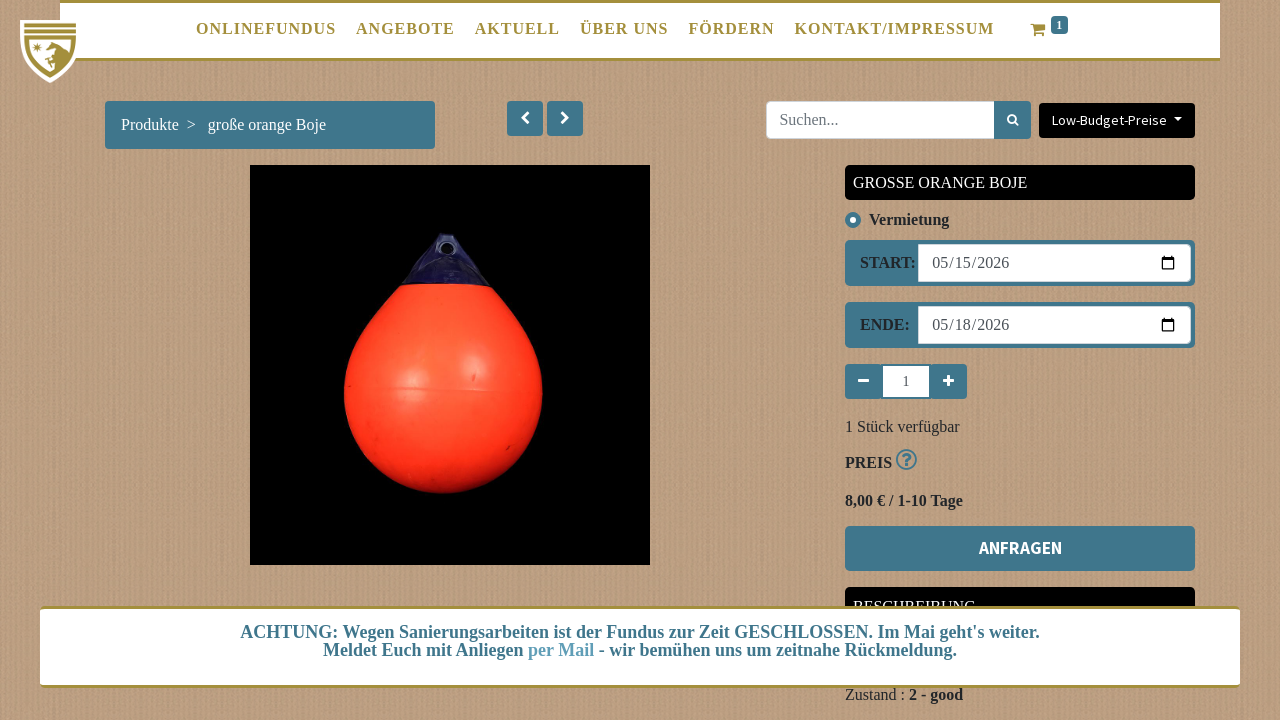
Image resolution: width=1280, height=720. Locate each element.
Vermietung (909, 219)
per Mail (561, 650)
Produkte (150, 124)
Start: (881, 262)
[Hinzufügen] (948, 381)
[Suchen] (1012, 120)
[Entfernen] (863, 381)
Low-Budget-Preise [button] (1111, 120)
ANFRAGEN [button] (1020, 548)
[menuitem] (266, 29)
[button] (525, 118)
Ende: (881, 324)
